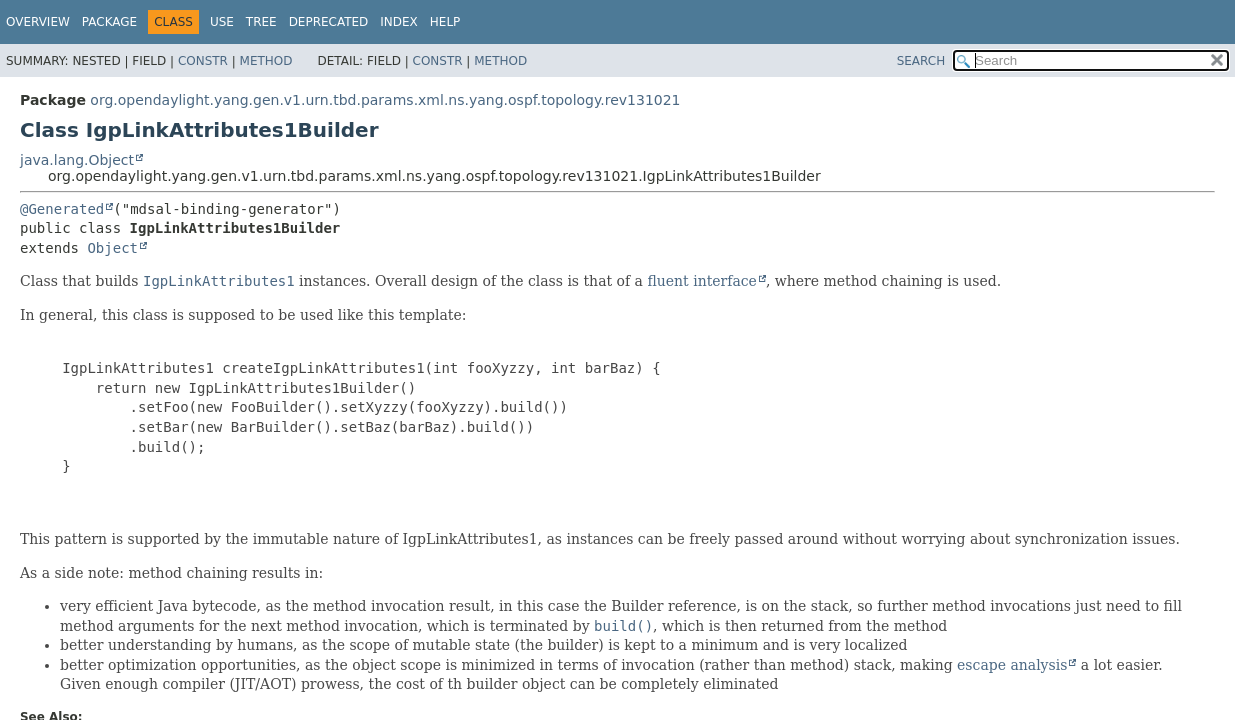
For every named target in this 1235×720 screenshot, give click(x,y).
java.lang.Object (77, 160)
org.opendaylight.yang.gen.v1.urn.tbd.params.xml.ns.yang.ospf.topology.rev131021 (385, 100)
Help (445, 22)
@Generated (62, 209)
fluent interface (701, 281)
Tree (261, 22)
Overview (38, 22)
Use (222, 22)
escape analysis (1012, 665)
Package (109, 22)
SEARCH (921, 61)
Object (112, 248)
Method (266, 61)
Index (399, 22)
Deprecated (329, 22)
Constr (203, 61)
